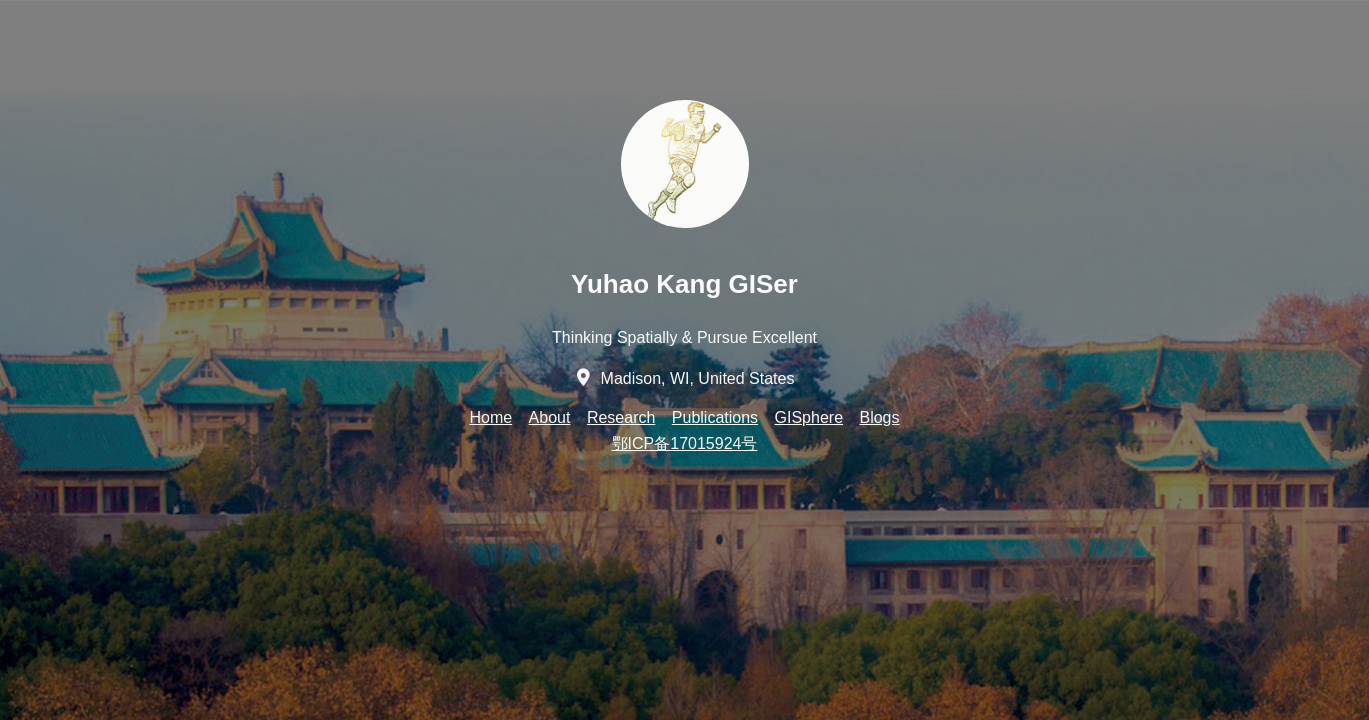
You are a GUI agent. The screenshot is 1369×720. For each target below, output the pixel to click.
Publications (715, 417)
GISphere (809, 417)
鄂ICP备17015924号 (685, 443)
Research (621, 417)
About (550, 417)
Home (490, 417)
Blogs (879, 417)
